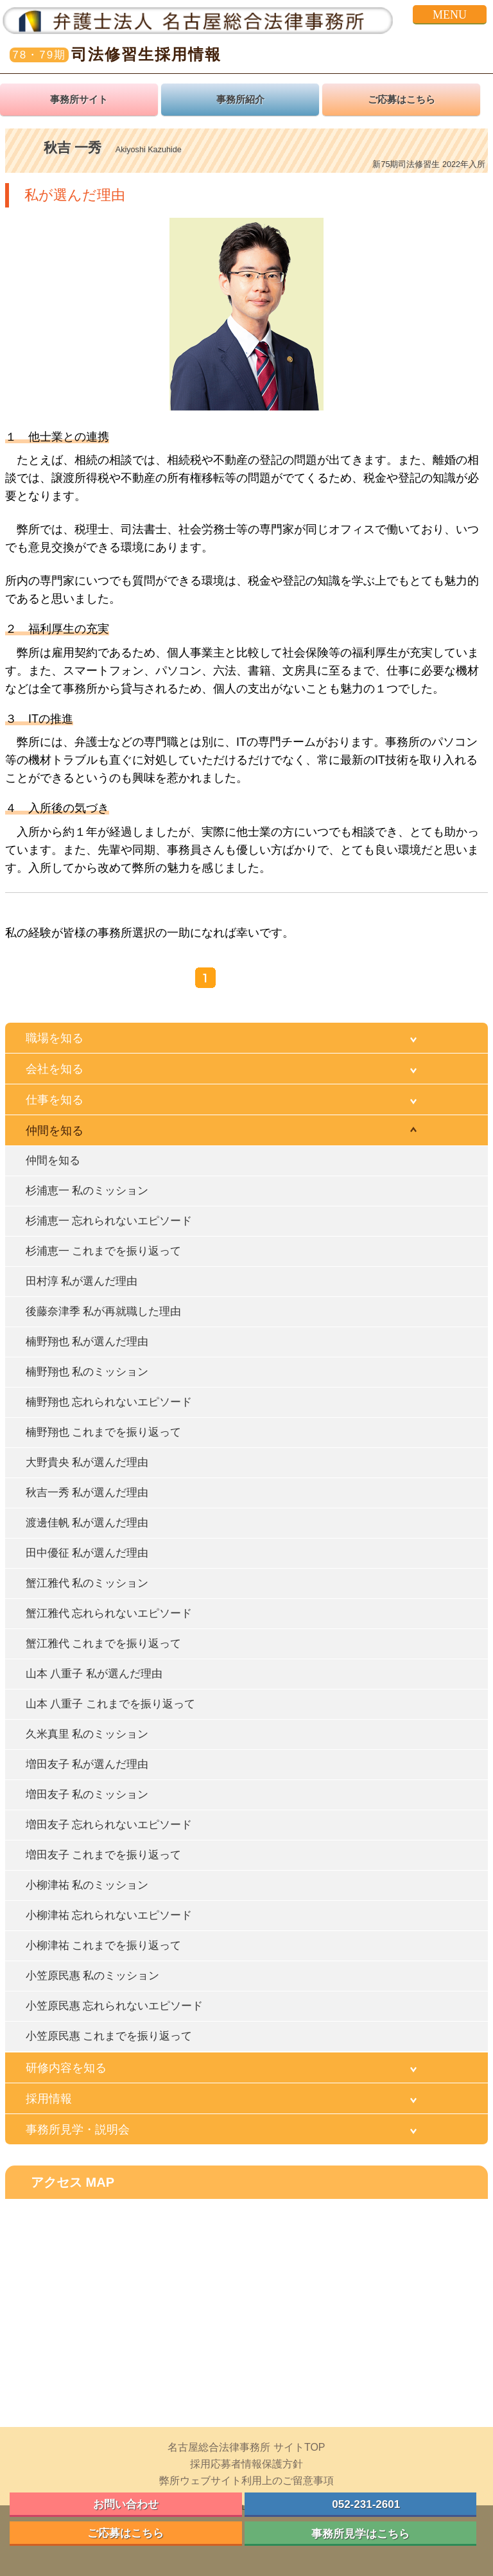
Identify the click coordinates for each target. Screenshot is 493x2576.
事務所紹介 (240, 99)
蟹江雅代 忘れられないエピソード (109, 1613)
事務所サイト (79, 99)
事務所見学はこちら (360, 2534)
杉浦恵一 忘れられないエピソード (109, 1221)
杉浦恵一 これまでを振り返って (103, 1251)
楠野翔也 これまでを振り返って (103, 1432)
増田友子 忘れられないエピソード (109, 1825)
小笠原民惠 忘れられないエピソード (114, 2006)
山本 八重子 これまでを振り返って (110, 1704)
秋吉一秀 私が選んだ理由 (87, 1492)
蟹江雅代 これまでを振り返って (103, 1643)
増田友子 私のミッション (87, 1794)
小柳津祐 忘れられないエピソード (109, 1915)
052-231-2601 (360, 2504)
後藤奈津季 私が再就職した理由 (103, 1311)
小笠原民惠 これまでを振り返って (109, 2036)
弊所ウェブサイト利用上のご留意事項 (246, 2480)
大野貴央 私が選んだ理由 (87, 1462)
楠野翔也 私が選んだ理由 (87, 1342)
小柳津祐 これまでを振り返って (103, 1945)
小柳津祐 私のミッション (87, 1885)
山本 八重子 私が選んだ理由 (94, 1674)
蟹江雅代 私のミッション (87, 1583)
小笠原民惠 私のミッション (92, 1976)
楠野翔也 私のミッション (87, 1372)
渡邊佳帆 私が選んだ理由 (87, 1523)
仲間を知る (53, 1160)
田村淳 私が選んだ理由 (81, 1281)
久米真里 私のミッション (87, 1734)
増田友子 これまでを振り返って (103, 1855)
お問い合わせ (126, 2504)
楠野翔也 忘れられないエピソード (109, 1402)
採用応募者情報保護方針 (246, 2463)
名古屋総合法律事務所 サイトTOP (246, 2447)
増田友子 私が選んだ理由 (87, 1764)
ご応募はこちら (401, 99)
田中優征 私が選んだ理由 (87, 1553)
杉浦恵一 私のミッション (87, 1191)
